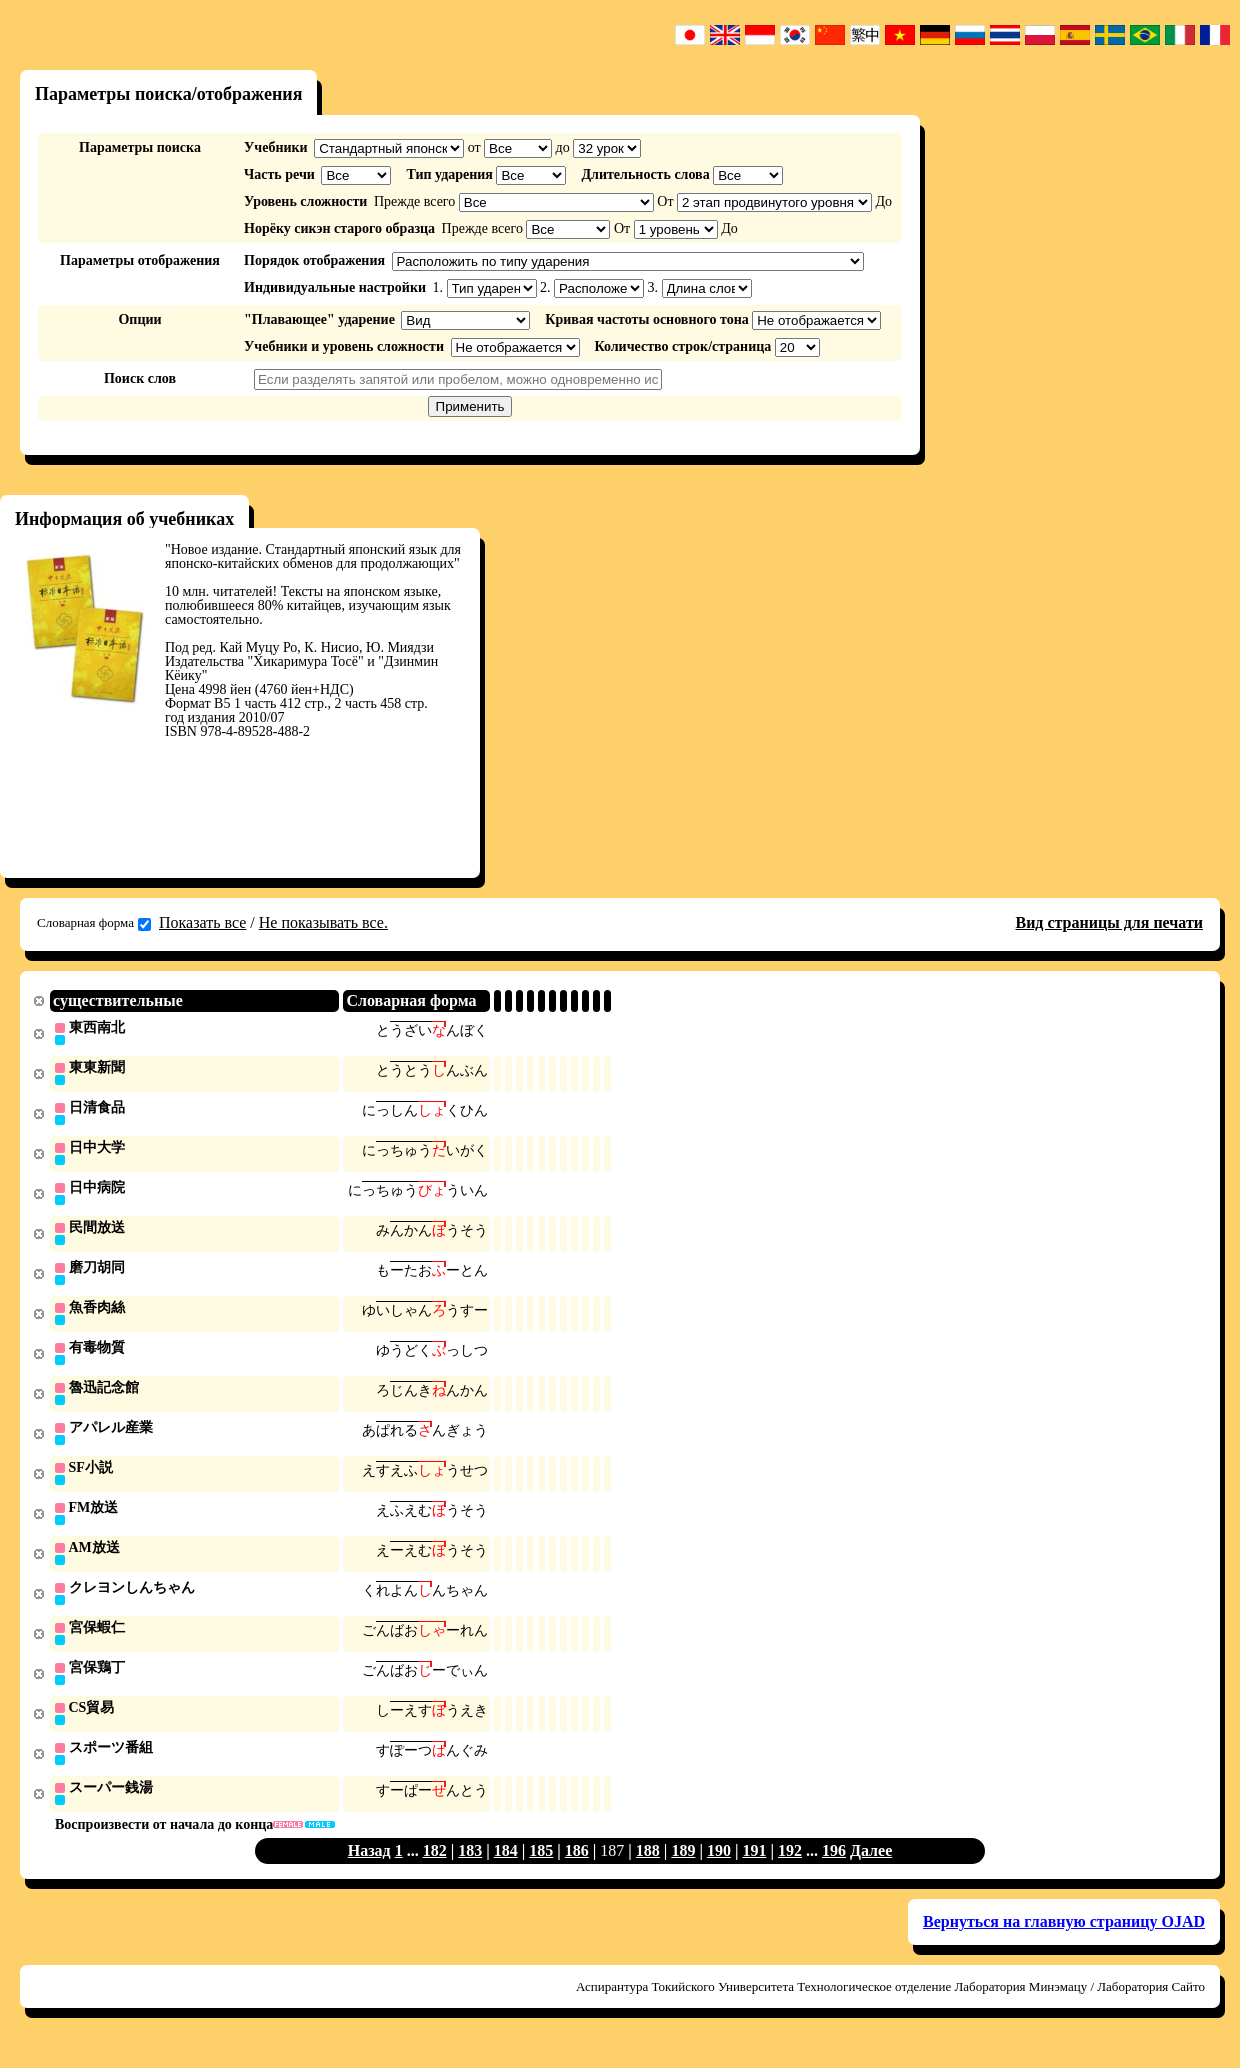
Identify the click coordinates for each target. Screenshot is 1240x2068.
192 (790, 1870)
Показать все (202, 922)
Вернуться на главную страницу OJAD (1064, 1941)
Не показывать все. (323, 922)
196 (834, 1870)
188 (648, 1870)
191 (754, 1870)
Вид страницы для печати (1109, 922)
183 (470, 1870)
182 (435, 1870)
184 (506, 1870)
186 (577, 1870)
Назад (369, 1870)
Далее (871, 1870)
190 (719, 1870)
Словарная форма (94, 923)
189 (683, 1870)
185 (541, 1870)
